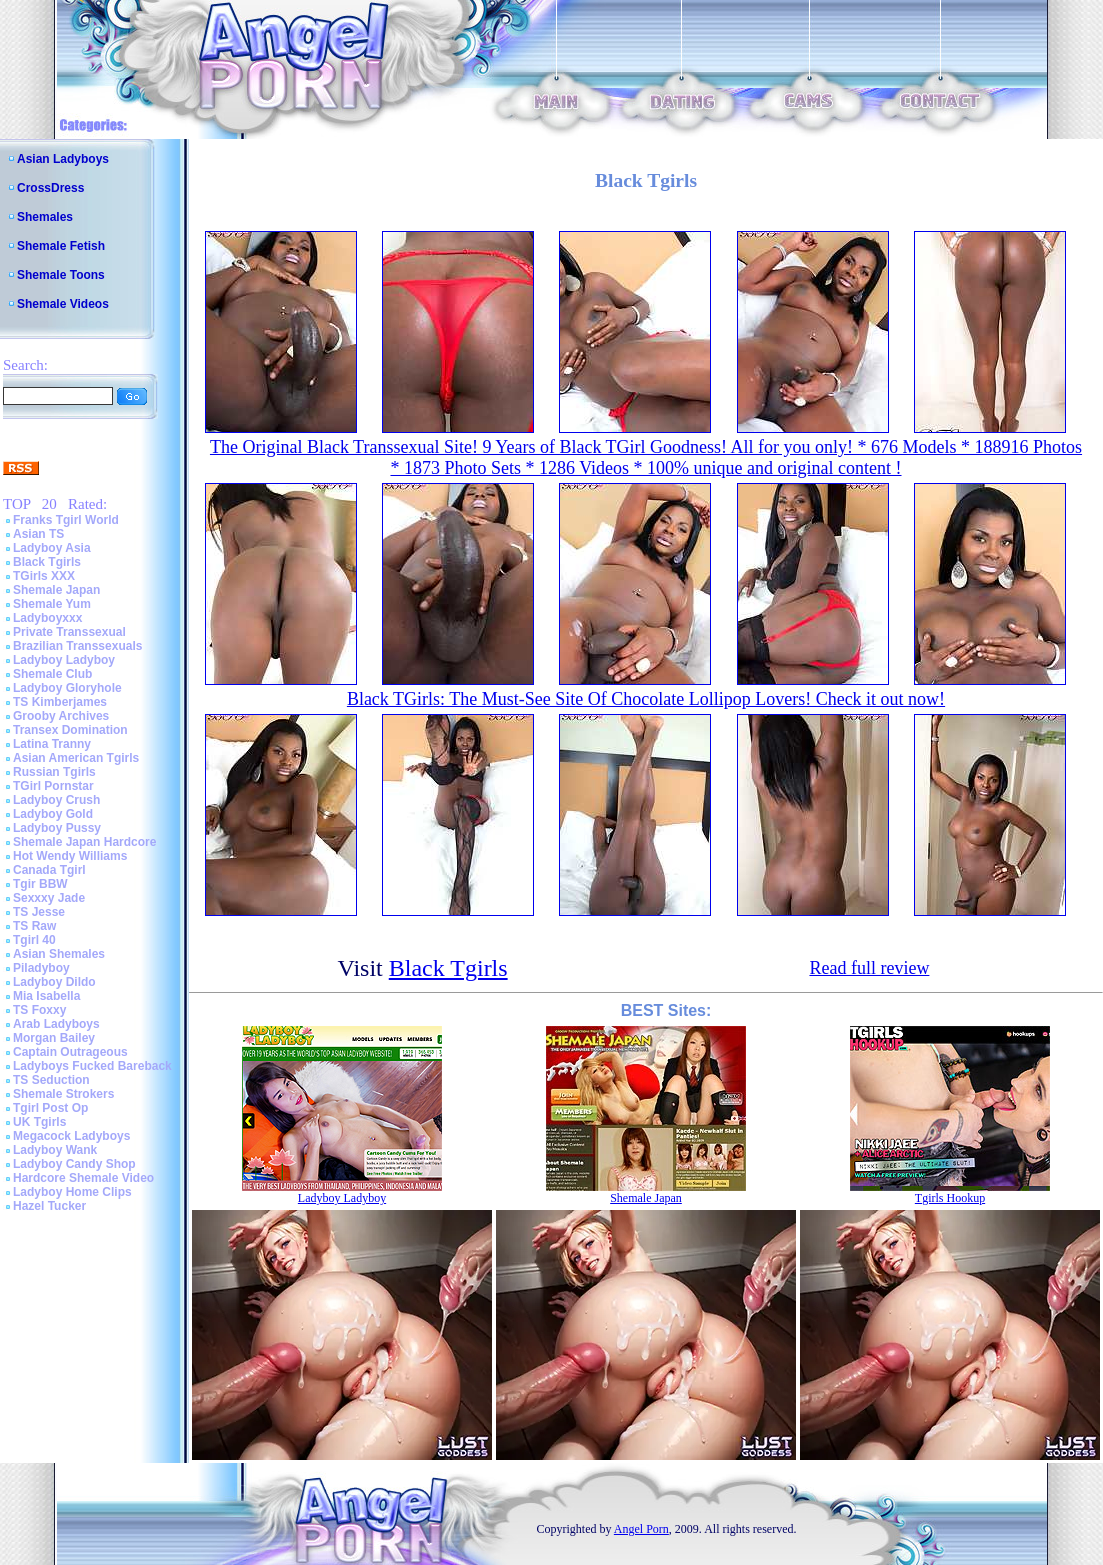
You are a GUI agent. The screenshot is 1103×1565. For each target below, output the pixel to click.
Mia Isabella (46, 996)
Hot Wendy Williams (70, 856)
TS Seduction (51, 1080)
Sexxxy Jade (49, 898)
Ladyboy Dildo (54, 982)
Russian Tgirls (54, 772)
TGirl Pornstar (53, 786)
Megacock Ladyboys (71, 1136)
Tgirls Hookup (950, 1198)
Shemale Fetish (61, 246)
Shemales (45, 217)
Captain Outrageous (70, 1052)
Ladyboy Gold (53, 814)
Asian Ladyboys (63, 159)
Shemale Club (52, 674)
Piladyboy (41, 968)
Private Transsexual (69, 632)
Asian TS (38, 534)
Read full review (869, 968)
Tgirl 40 (34, 940)
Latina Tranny (52, 744)
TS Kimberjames (60, 702)
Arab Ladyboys (56, 1024)
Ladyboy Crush (56, 800)
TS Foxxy (39, 1010)
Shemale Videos (63, 304)
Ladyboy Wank (55, 1150)
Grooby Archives (61, 716)
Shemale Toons (61, 275)
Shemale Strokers (63, 1094)
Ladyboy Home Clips (72, 1192)
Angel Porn (641, 1529)
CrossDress (50, 188)
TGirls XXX (44, 576)
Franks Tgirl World (66, 520)
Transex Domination (70, 730)
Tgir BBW (40, 884)
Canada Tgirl (49, 870)
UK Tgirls (39, 1122)
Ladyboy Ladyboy (64, 660)
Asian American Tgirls (76, 758)
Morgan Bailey (54, 1038)
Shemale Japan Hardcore (84, 842)
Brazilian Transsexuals (77, 646)
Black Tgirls (47, 562)
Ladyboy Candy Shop (74, 1164)
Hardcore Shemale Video (83, 1178)
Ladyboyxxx (47, 618)
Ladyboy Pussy (57, 828)
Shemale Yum (52, 604)
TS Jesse (39, 912)
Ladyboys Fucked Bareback (92, 1066)
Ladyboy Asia (52, 548)
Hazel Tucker (49, 1206)
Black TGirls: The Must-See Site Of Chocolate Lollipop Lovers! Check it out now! (646, 699)
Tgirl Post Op (50, 1108)
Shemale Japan (56, 590)
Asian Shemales (59, 954)
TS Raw (34, 926)
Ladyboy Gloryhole (67, 688)
